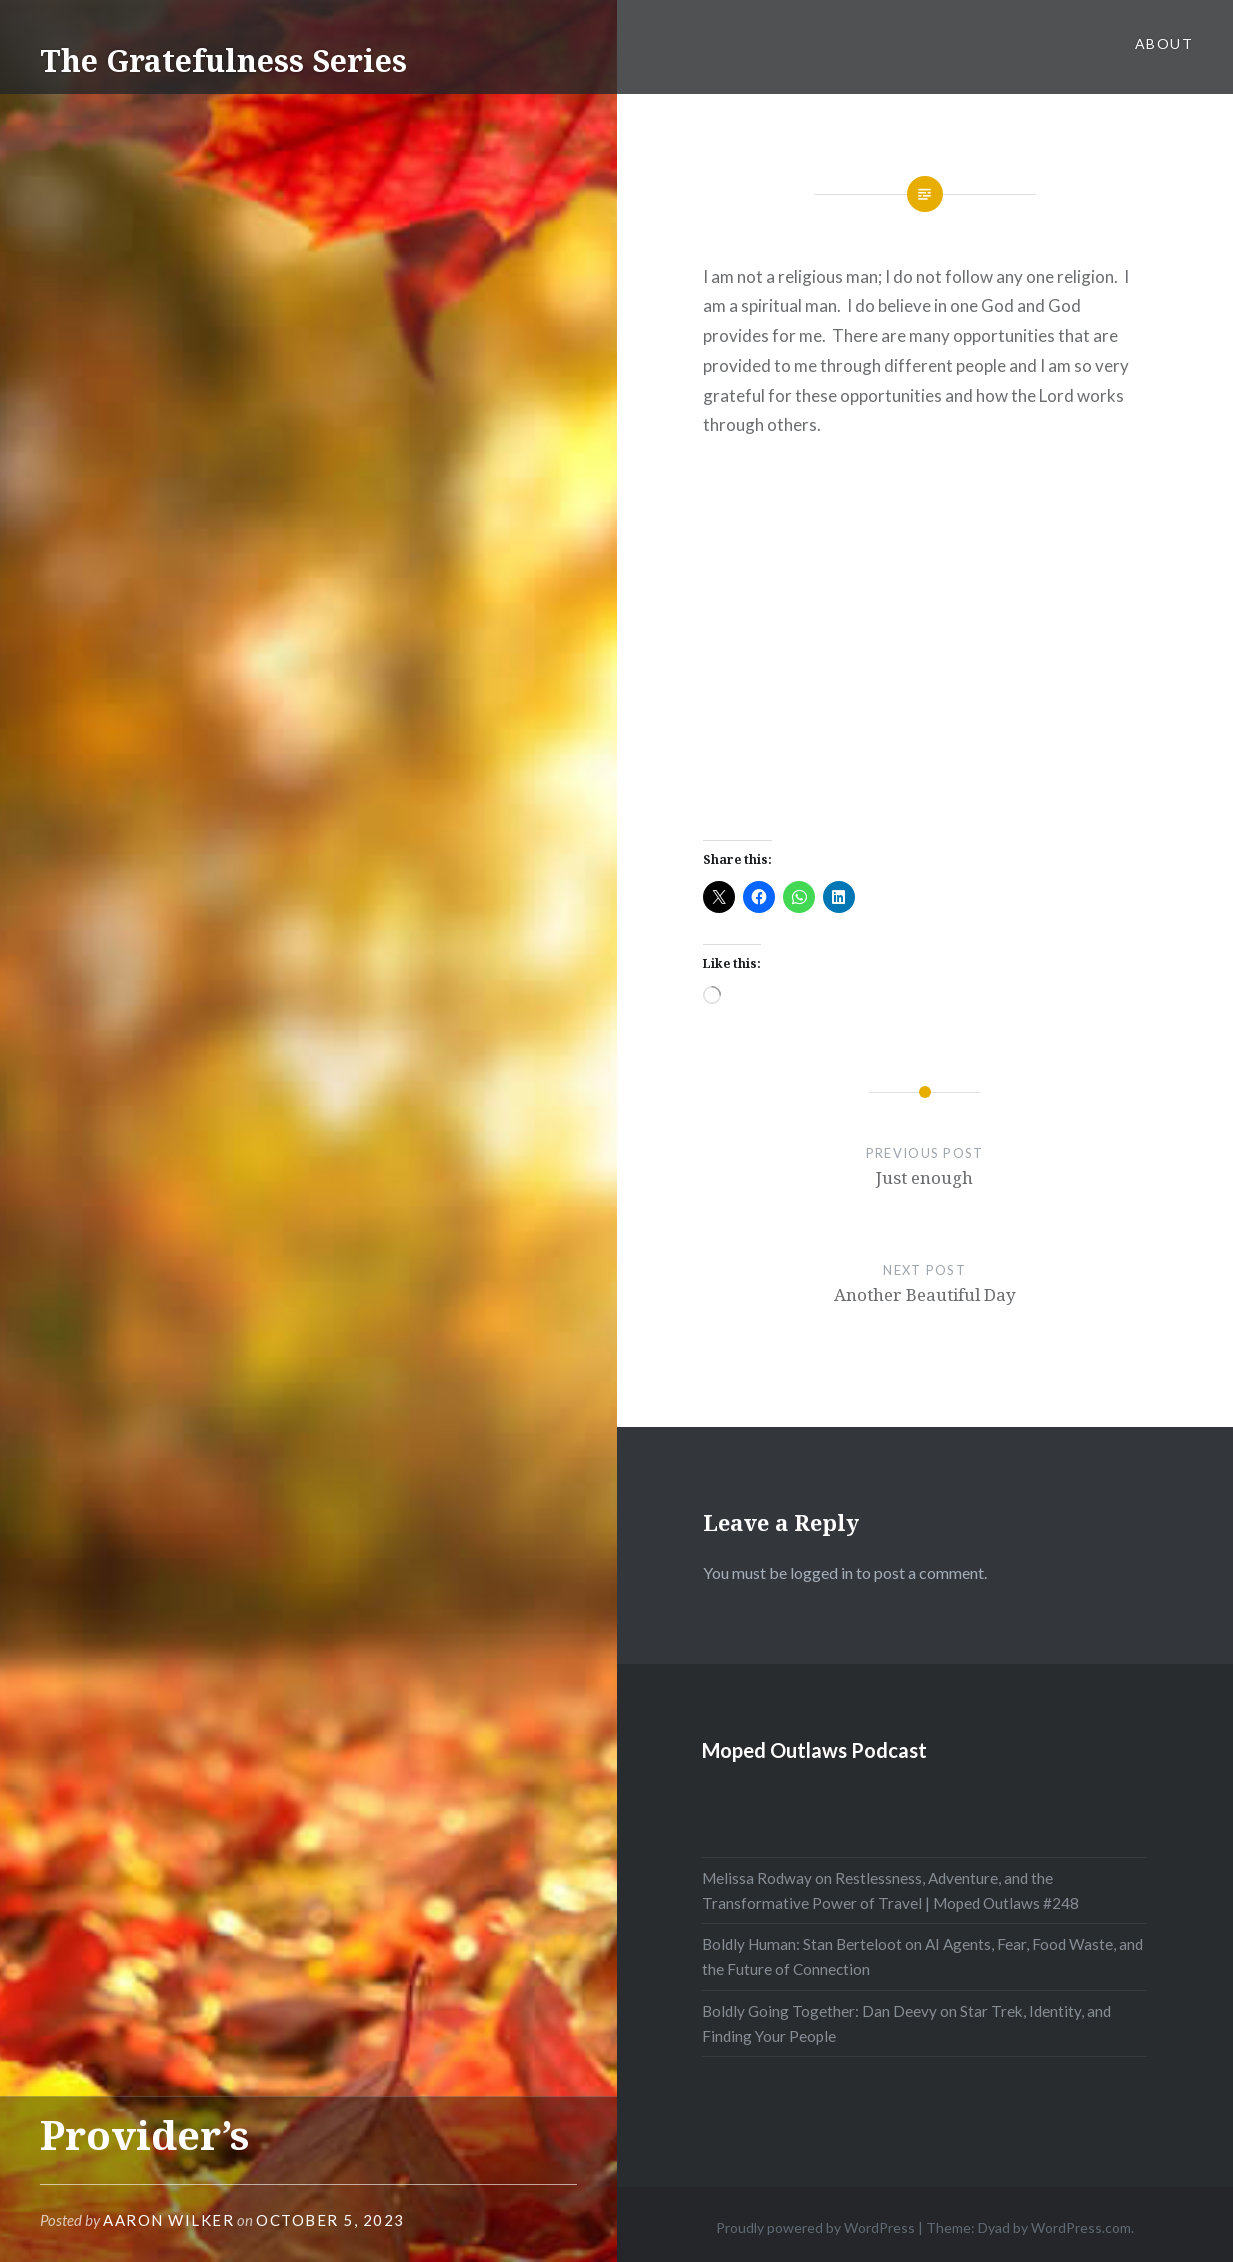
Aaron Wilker (168, 2220)
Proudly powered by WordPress (815, 2227)
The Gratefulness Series (223, 60)
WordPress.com (1081, 2227)
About (1164, 43)
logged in (821, 1572)
